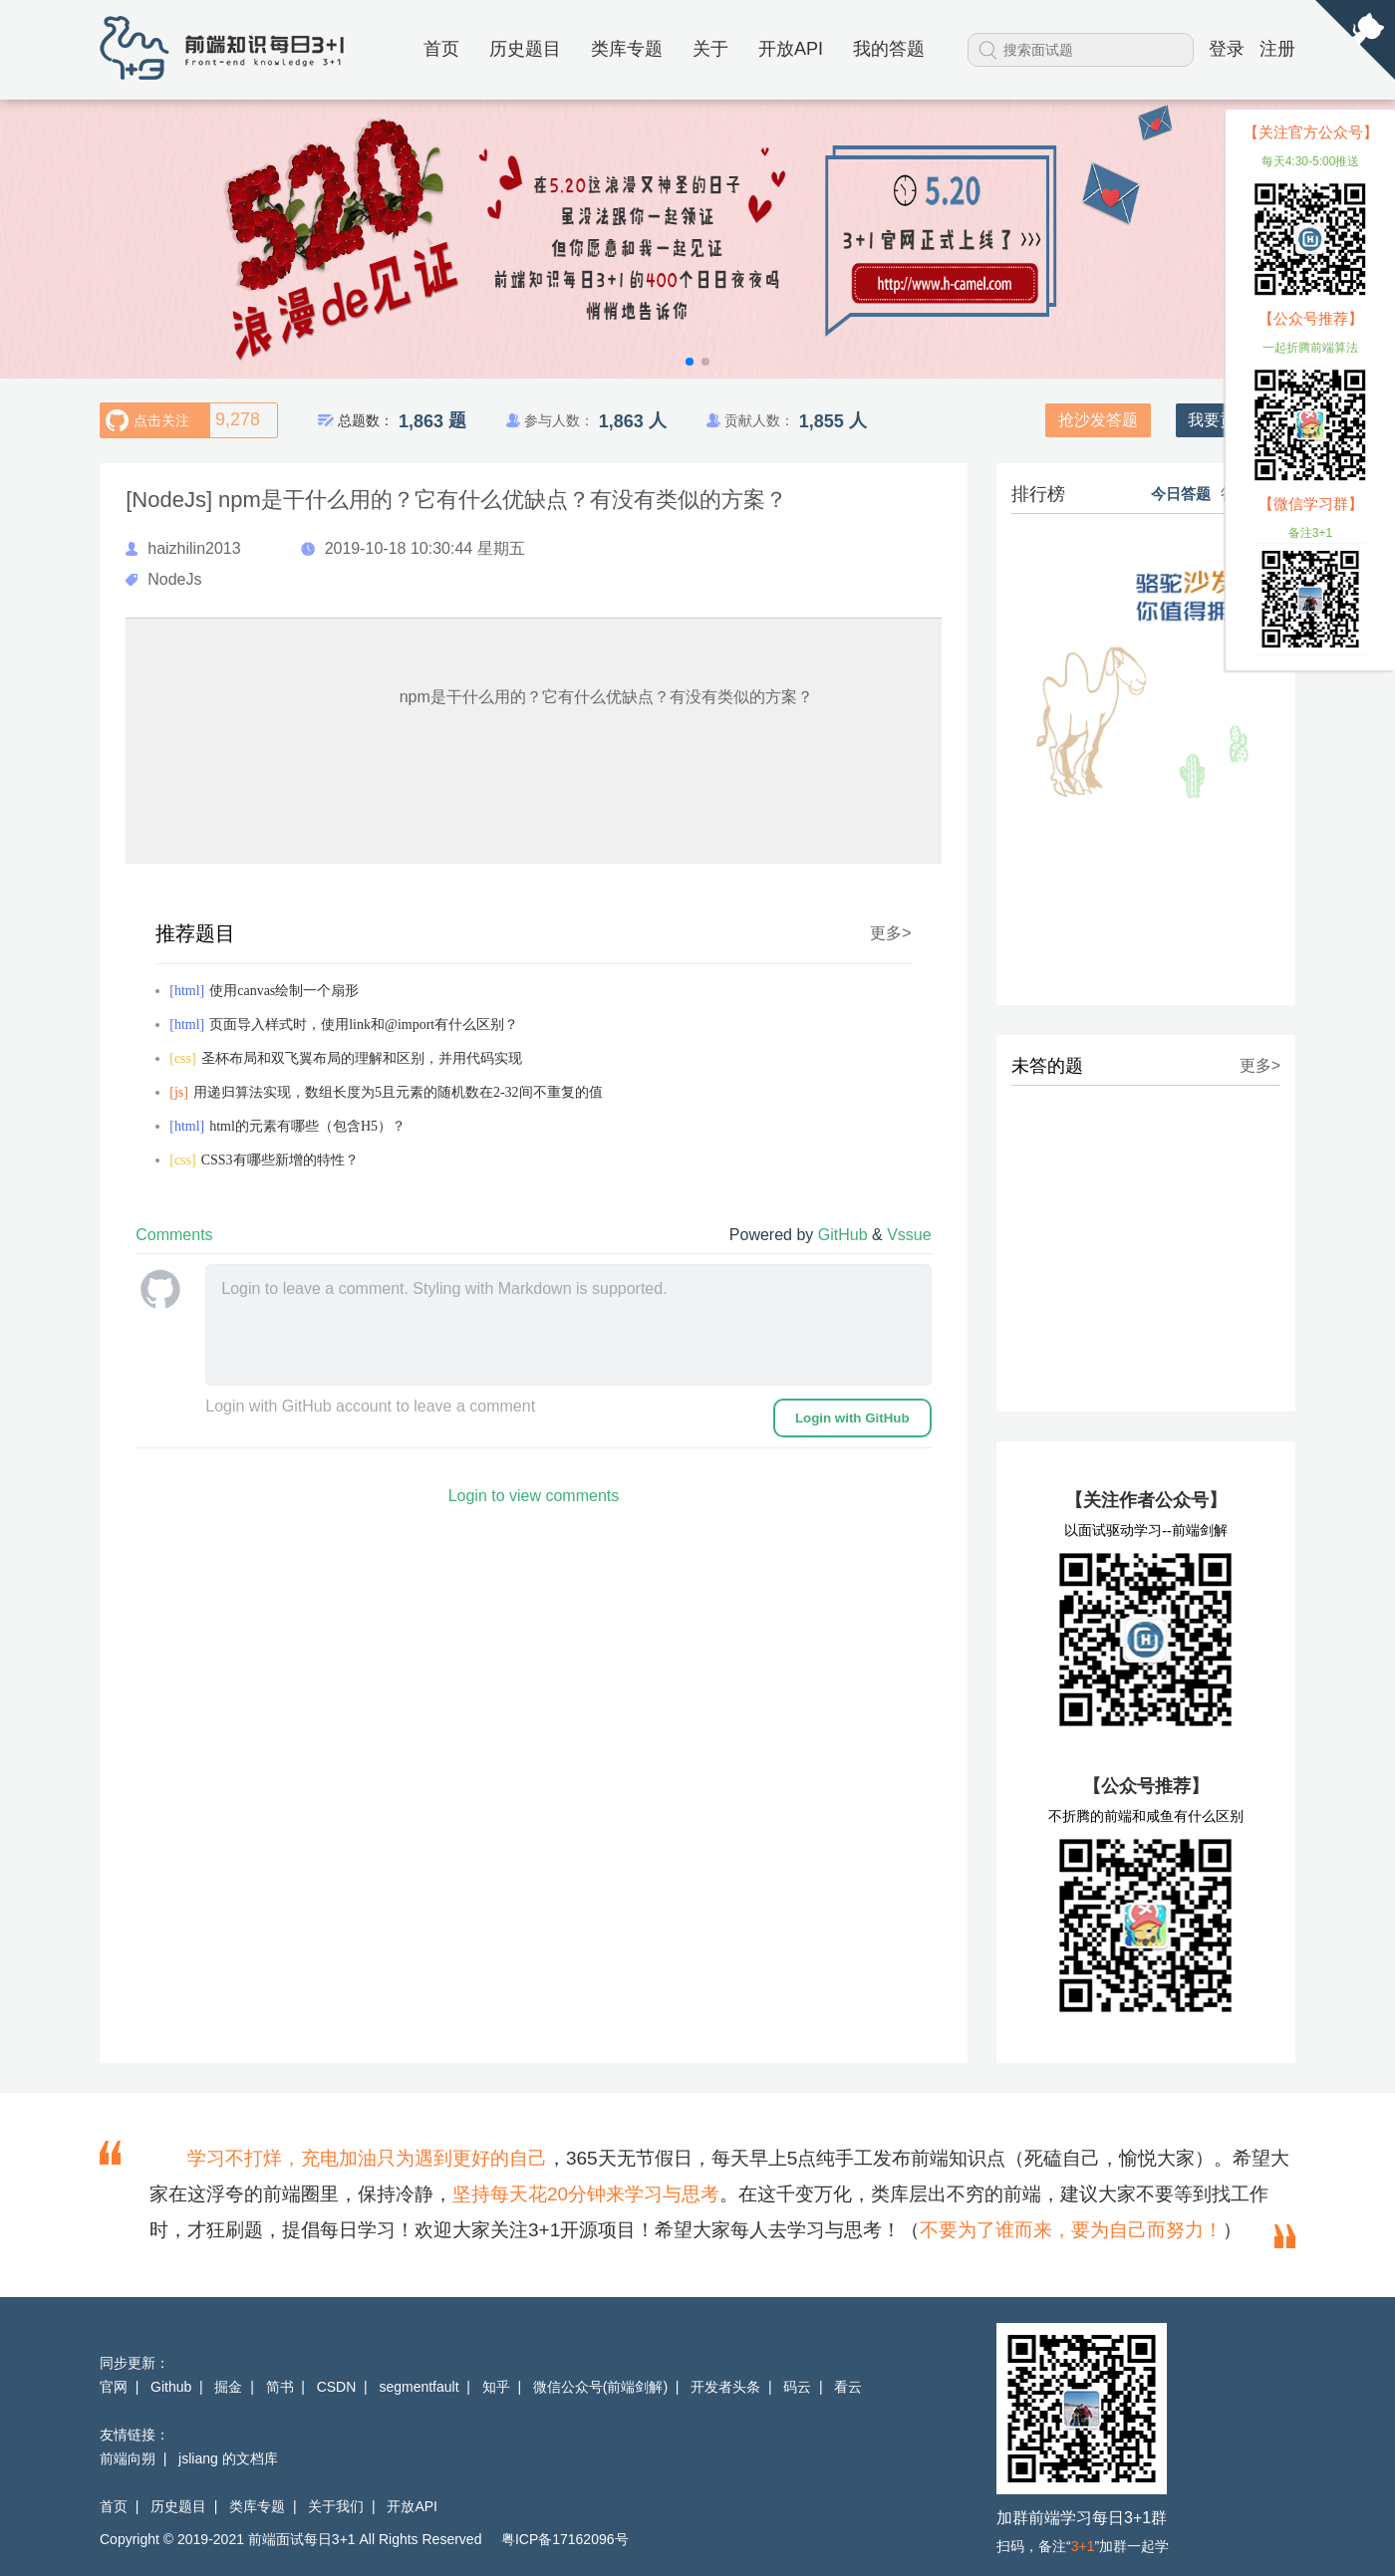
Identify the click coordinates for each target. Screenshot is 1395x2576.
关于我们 (336, 2506)
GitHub (845, 1234)
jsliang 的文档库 (228, 2458)
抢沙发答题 (1098, 419)
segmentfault (418, 2387)
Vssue (909, 1234)
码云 (797, 2387)
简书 (280, 2387)
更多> (890, 933)
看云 (848, 2387)
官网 (114, 2387)
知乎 (496, 2387)
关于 (710, 49)
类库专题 (627, 49)
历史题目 (525, 49)
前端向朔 (127, 2458)
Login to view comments (534, 1495)
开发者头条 (725, 2387)
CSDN (337, 2387)
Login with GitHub (852, 1418)
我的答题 (889, 49)
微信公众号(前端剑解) (600, 2387)
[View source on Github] (1355, 41)
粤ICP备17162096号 (565, 2539)
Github (170, 2387)
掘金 (228, 2387)
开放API (790, 49)
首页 (441, 49)
